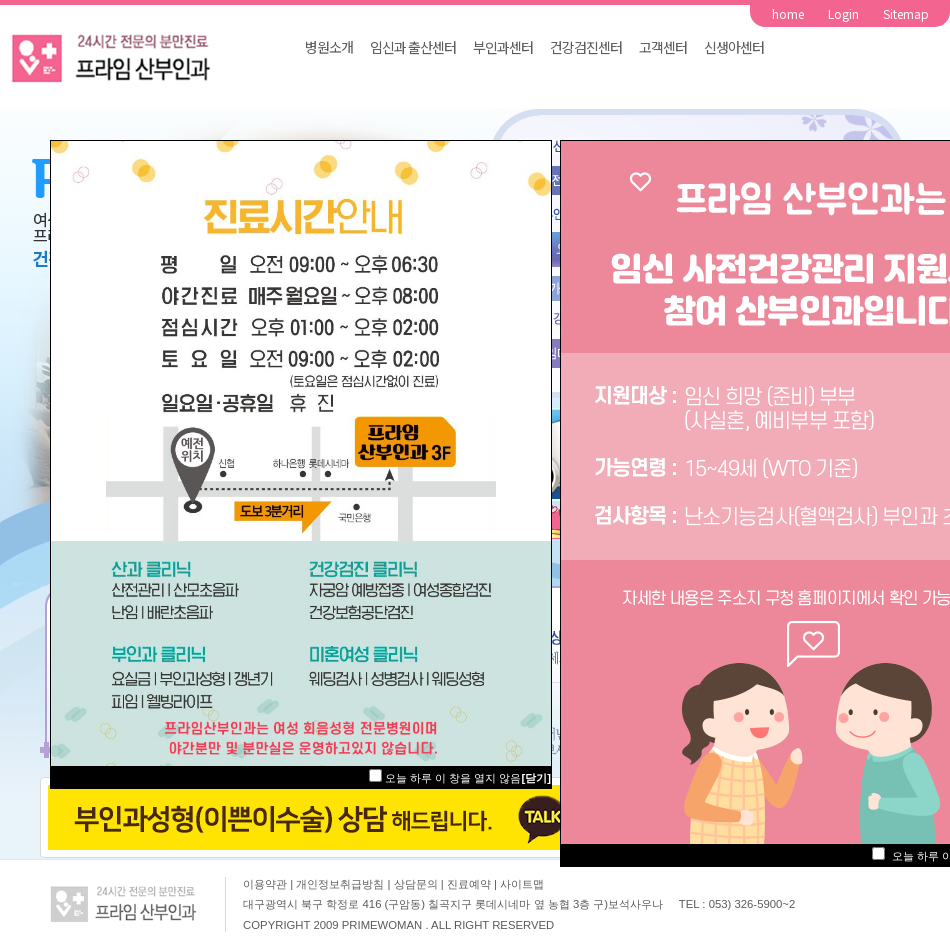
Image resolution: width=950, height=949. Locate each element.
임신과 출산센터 (413, 47)
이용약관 (265, 884)
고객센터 (663, 47)
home (788, 13)
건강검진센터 (586, 47)
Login (843, 13)
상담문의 (417, 884)
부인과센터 (503, 47)
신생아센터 (734, 47)
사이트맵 (522, 884)
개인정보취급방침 (341, 884)
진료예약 (470, 884)
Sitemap (906, 13)
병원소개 (329, 47)
